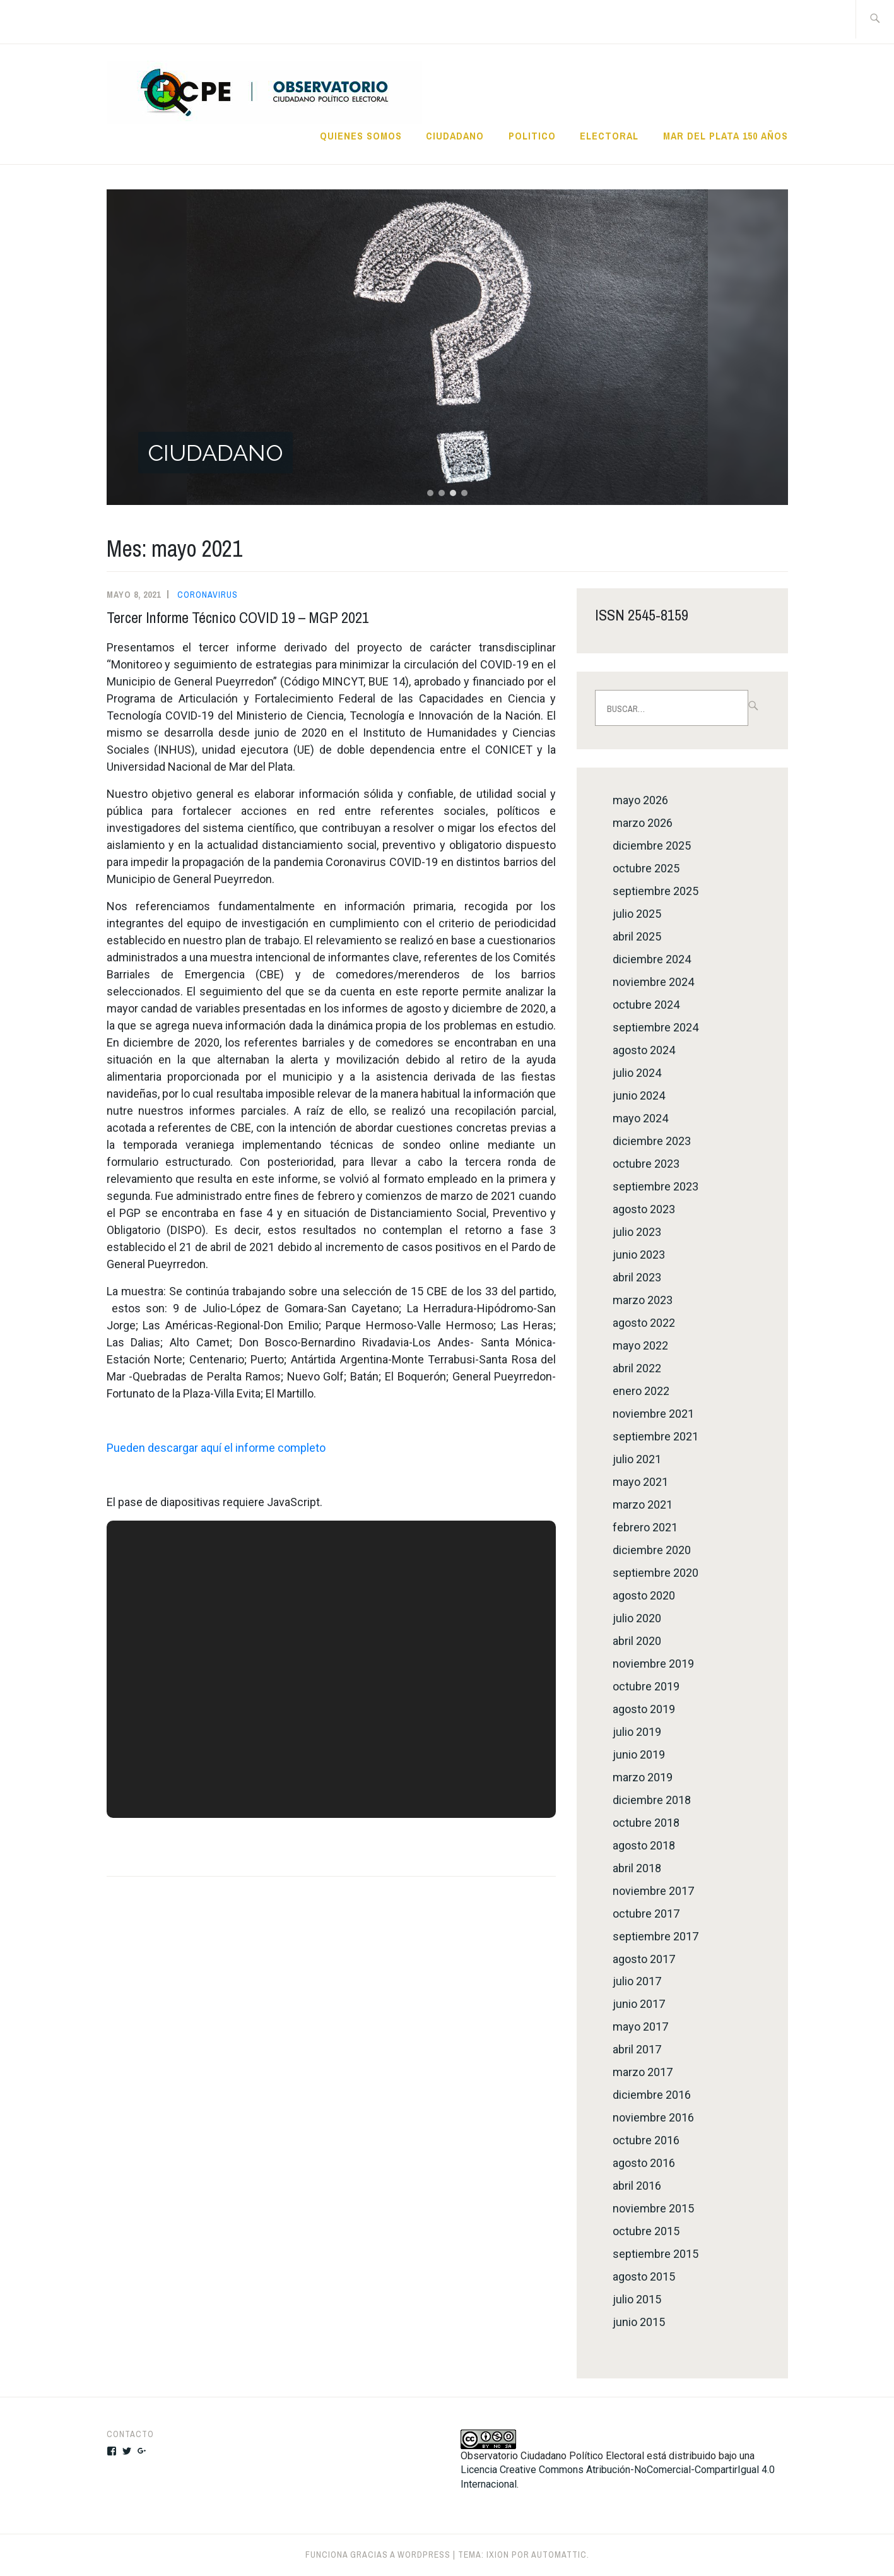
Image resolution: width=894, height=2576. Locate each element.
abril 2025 (637, 936)
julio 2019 (637, 1731)
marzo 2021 (643, 1504)
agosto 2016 (644, 2162)
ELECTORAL (609, 136)
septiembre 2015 (655, 2253)
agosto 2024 (644, 1050)
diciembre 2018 (652, 1800)
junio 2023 (639, 1254)
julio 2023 (637, 1231)
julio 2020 (637, 1618)
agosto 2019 (644, 1709)
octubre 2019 (646, 1686)
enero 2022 (641, 1391)
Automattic (559, 2554)
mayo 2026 (640, 800)
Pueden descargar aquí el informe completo (216, 1447)
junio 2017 (639, 2003)
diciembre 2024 (652, 959)
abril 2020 (637, 1640)
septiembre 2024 (655, 1027)
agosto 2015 (644, 2276)
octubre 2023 (646, 1163)
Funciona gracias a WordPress (377, 2554)
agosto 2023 (644, 1209)
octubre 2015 (646, 2231)
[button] (447, 347)
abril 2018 (637, 1868)
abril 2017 (637, 2049)
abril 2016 (637, 2185)
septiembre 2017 (655, 1936)
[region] (447, 347)
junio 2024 (639, 1095)
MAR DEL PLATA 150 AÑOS (725, 136)
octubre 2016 (646, 2140)
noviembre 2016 (653, 2117)
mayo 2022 (640, 1345)
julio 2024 (637, 1072)
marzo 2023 (643, 1300)
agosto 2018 (644, 1845)
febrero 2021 (645, 1527)
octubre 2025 (646, 868)
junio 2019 (639, 1754)
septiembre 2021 (655, 1436)
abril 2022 (637, 1368)
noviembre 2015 (653, 2208)
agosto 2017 (644, 1959)
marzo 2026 (643, 822)
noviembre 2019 (653, 1663)
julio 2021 (637, 1459)
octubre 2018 (646, 1822)
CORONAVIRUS (207, 594)
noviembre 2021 (653, 1413)
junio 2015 (639, 2322)
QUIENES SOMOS (361, 136)
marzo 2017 (643, 2072)
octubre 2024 (646, 1004)
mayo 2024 (640, 1118)
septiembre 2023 (655, 1186)
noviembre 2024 (653, 981)
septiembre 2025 (655, 891)
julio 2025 (637, 913)
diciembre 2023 (652, 1141)
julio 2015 (637, 2299)
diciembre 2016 (652, 2094)
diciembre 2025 (652, 845)
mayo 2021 (640, 1481)
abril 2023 (637, 1277)
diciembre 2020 (652, 1550)
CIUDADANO (455, 136)
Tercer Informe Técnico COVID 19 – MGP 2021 (238, 617)
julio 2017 (637, 1981)
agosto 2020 (644, 1595)
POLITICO (532, 136)
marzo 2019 (643, 1777)
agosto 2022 (644, 1322)
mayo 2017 (640, 2026)
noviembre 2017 (653, 1890)
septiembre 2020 (655, 1572)
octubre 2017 (646, 1913)
